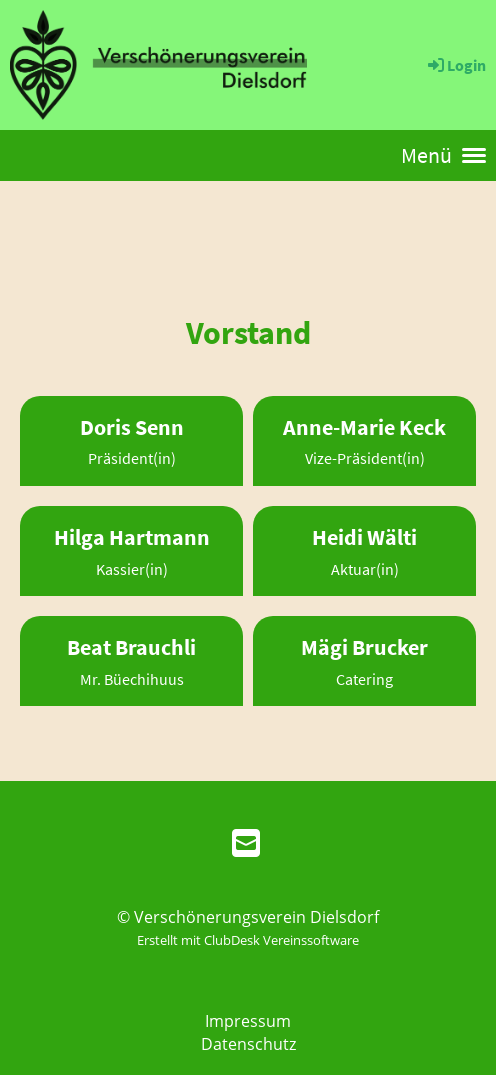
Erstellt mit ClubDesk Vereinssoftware (248, 940)
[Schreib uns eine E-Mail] (246, 842)
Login (455, 65)
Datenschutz (248, 1044)
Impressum (248, 1021)
